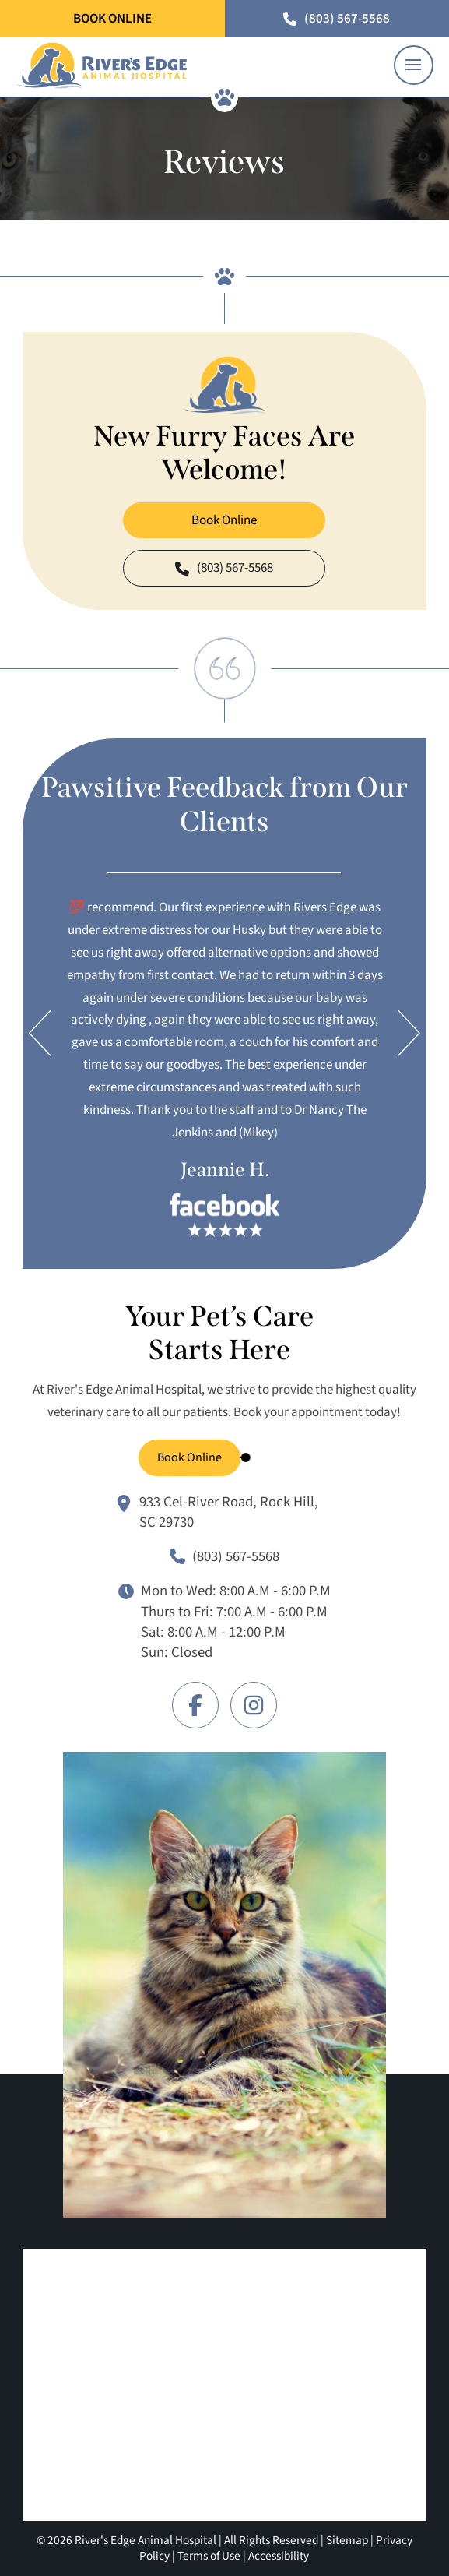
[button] (413, 65)
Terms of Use (208, 2555)
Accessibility (278, 2555)
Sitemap (347, 2540)
